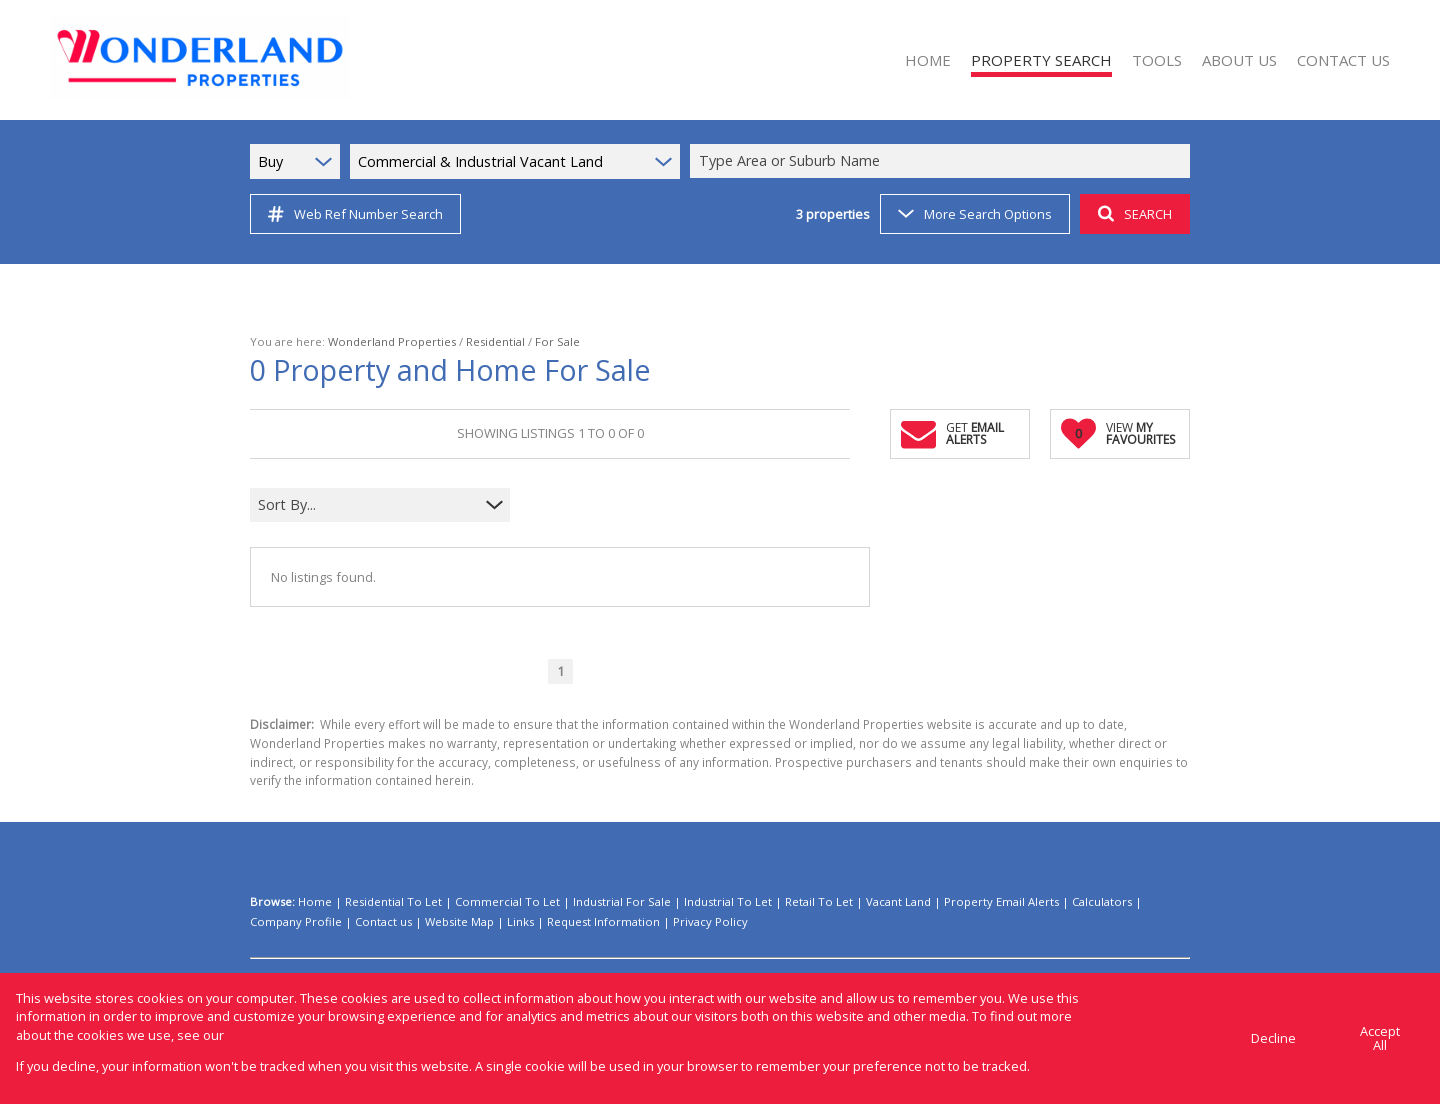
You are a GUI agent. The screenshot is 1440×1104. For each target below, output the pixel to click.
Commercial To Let (507, 901)
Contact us (383, 921)
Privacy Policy (710, 921)
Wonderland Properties (392, 341)
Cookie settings (1163, 1038)
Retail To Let (819, 901)
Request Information (603, 921)
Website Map (459, 921)
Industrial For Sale (622, 901)
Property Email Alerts (1001, 901)
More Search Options (975, 214)
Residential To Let (393, 901)
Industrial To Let (728, 901)
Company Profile (296, 921)
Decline (1273, 1038)
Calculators (1102, 901)
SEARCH (1135, 214)
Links (520, 921)
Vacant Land (898, 901)
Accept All (1380, 1038)
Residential (495, 341)
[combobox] (943, 161)
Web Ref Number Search (355, 214)
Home (315, 901)
